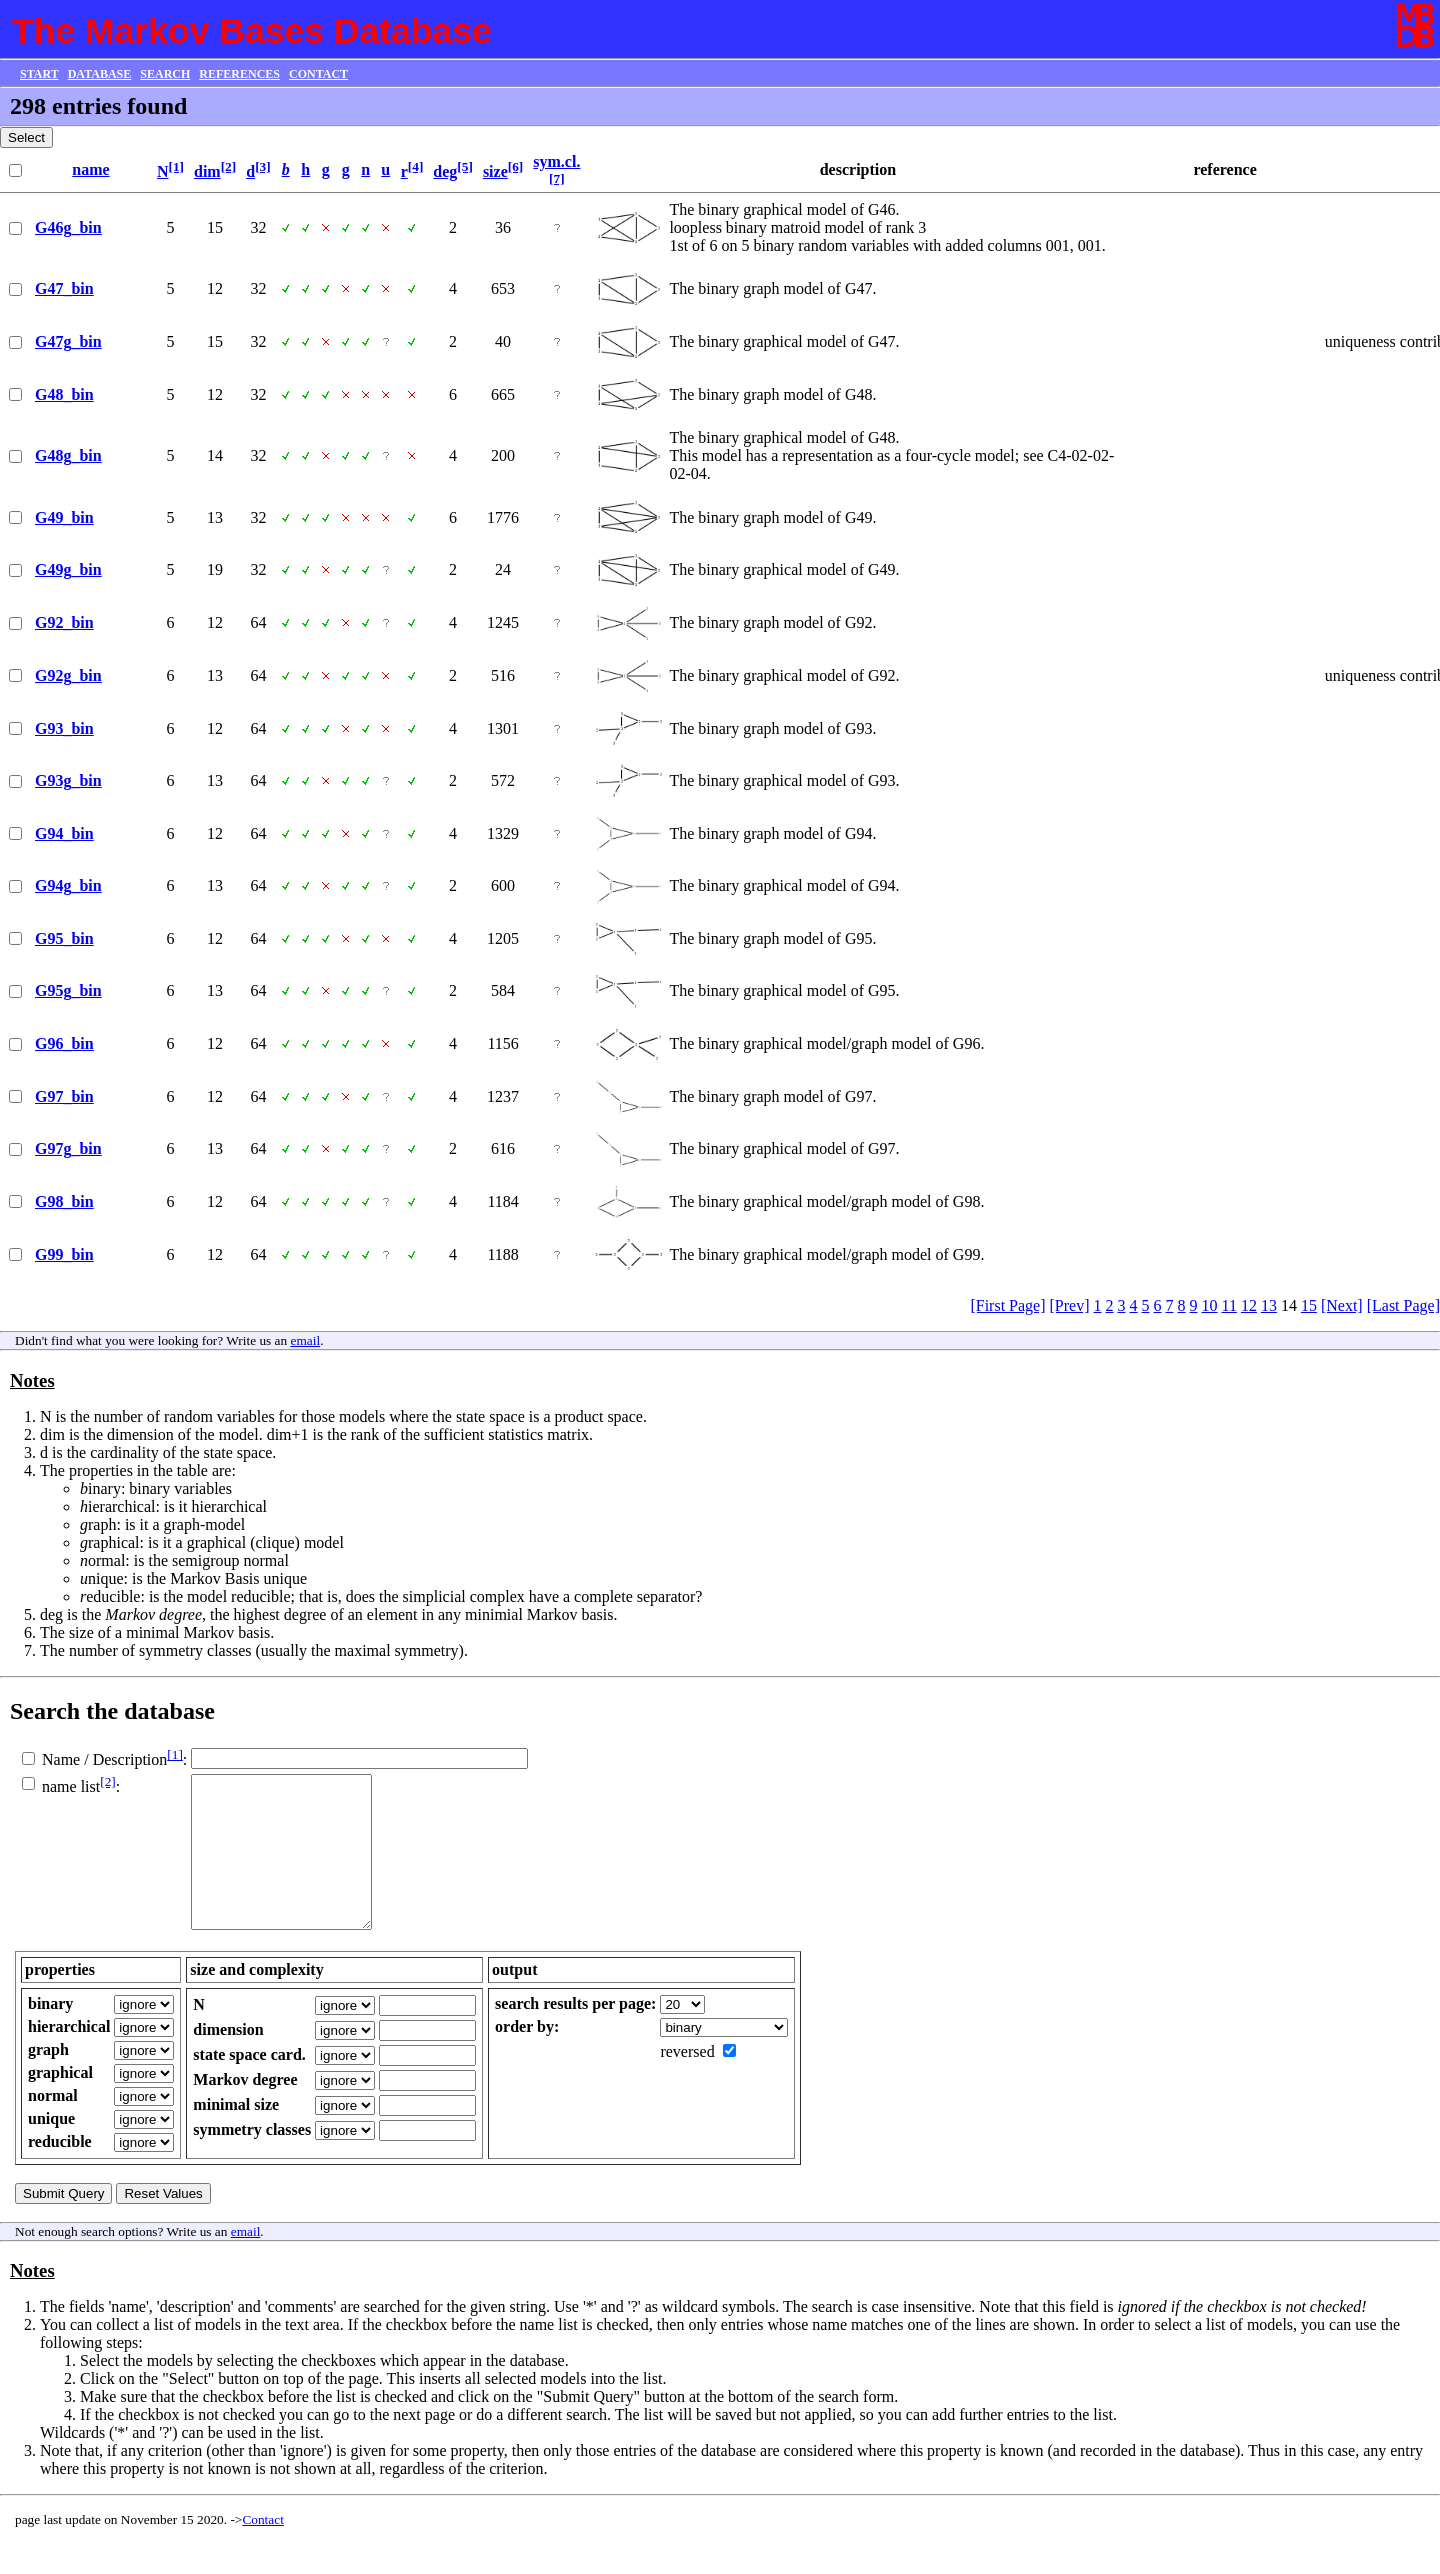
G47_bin (64, 288)
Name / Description (104, 1760)
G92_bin (64, 622)
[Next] (1342, 1305)
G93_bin (64, 728)
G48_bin (64, 394)
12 (1249, 1305)
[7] (557, 178)
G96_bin (64, 1043)
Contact (262, 2549)
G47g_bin (68, 341)
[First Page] (1007, 1305)
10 (1210, 1305)
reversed (687, 2081)
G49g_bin (68, 569)
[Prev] (1070, 1305)
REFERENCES (239, 74)
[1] (176, 166)
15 (1309, 1305)
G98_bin (64, 1201)
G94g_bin (68, 885)
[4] (416, 166)
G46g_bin (68, 227)
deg (445, 171)
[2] (229, 166)
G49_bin (64, 517)
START (39, 74)
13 (1269, 1305)
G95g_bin (68, 990)
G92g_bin (68, 675)
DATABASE (100, 74)
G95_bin (64, 938)
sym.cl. (556, 161)
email (306, 1340)
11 (1229, 1305)
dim (207, 171)
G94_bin (64, 833)
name (90, 169)
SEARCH (165, 74)
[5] (465, 166)
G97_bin (64, 1096)
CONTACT (318, 74)
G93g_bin (68, 780)
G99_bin (64, 1254)
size (495, 171)
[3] (263, 166)
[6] (516, 166)
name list (71, 1786)
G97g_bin (68, 1148)
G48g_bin (68, 455)
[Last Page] (1403, 1305)
